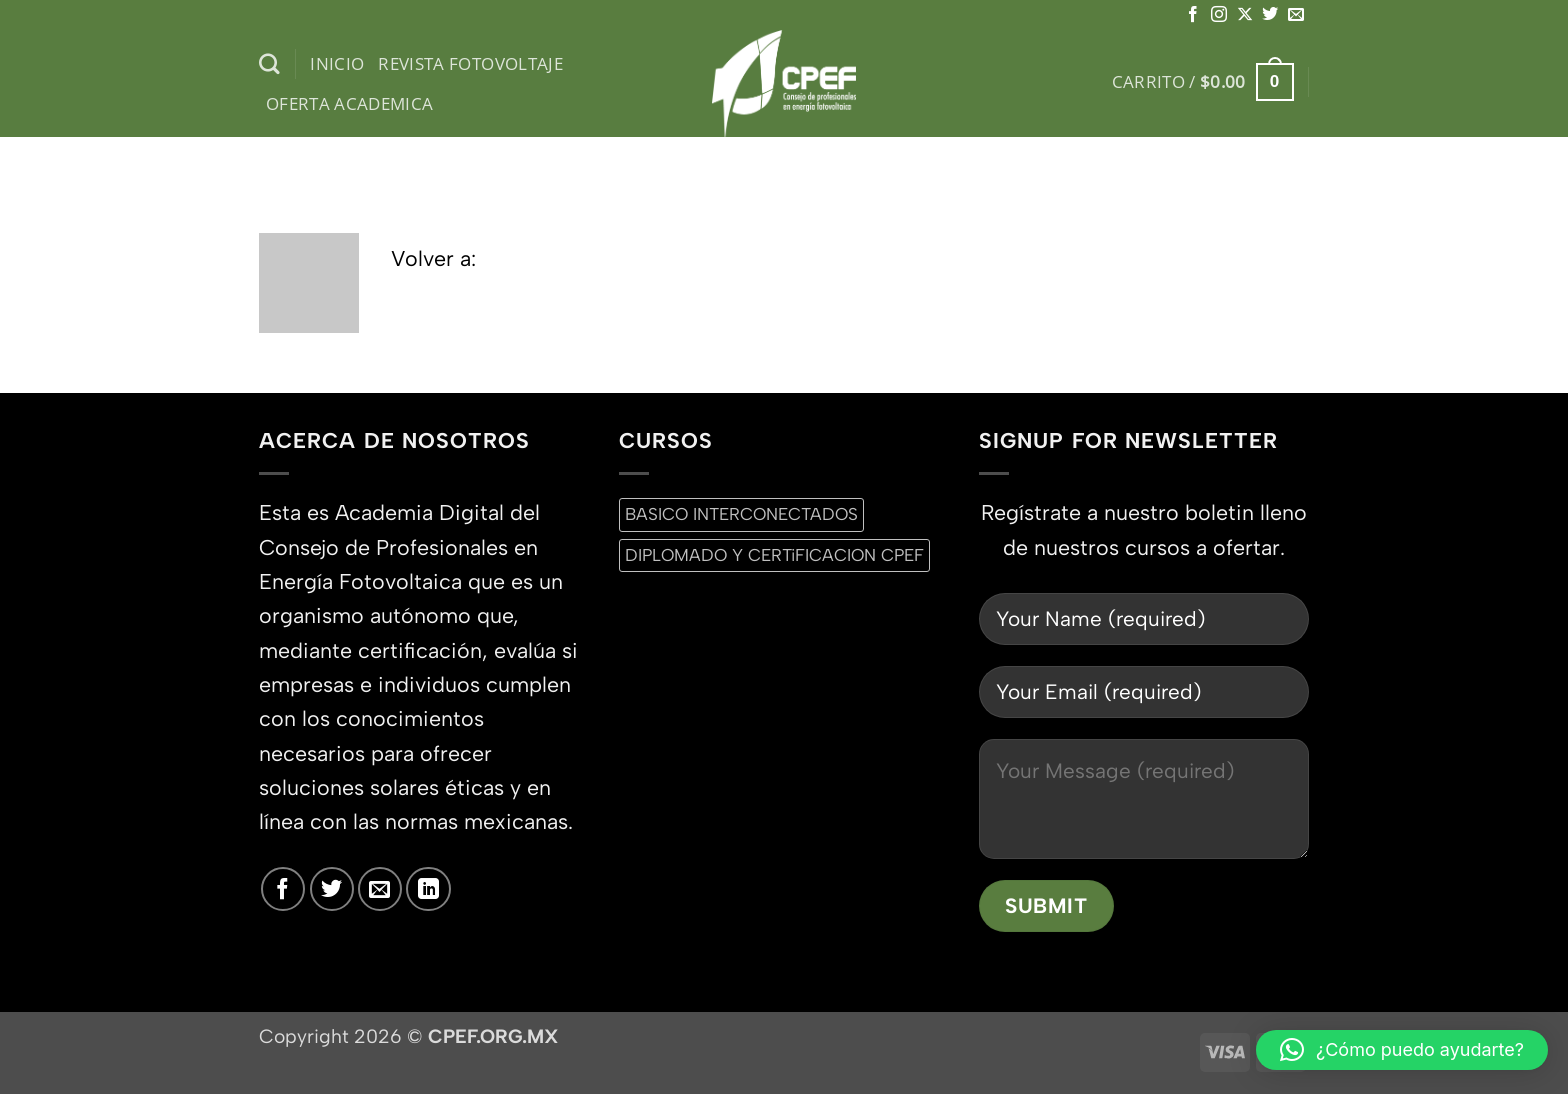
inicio (337, 63)
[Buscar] (269, 64)
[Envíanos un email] (1296, 15)
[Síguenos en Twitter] (1270, 15)
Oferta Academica (350, 103)
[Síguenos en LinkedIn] (428, 889)
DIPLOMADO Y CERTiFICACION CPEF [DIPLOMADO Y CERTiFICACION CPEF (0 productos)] (774, 555)
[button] (1203, 82)
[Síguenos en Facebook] (1193, 15)
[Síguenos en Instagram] (1219, 15)
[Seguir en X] (1245, 15)
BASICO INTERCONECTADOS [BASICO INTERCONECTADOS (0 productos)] (741, 514)
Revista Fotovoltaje (470, 63)
